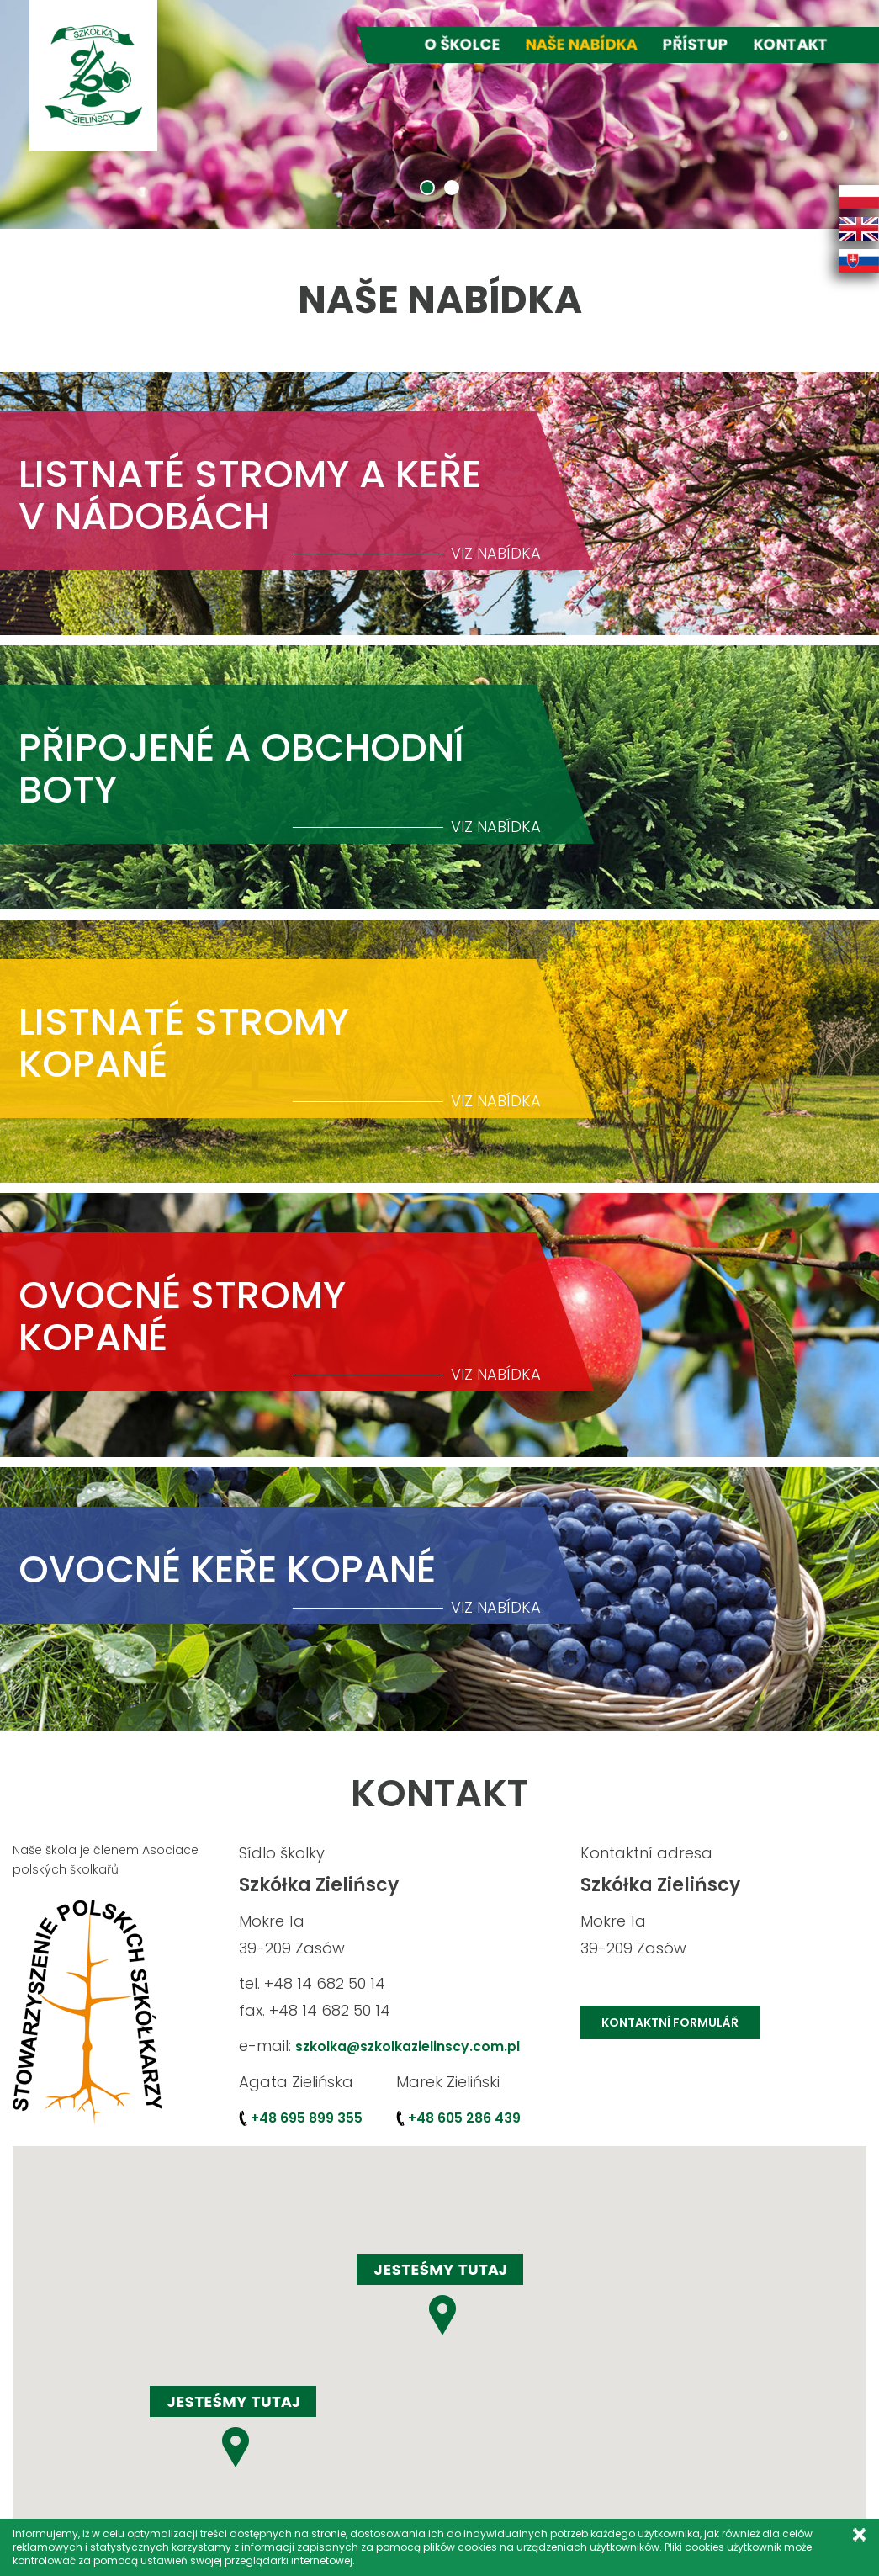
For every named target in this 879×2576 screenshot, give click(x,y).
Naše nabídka (582, 44)
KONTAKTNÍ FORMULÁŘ (670, 2022)
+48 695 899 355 (307, 2118)
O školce (462, 44)
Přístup (695, 44)
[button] (233, 2426)
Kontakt (791, 44)
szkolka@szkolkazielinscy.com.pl (409, 2046)
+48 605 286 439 (464, 2118)
